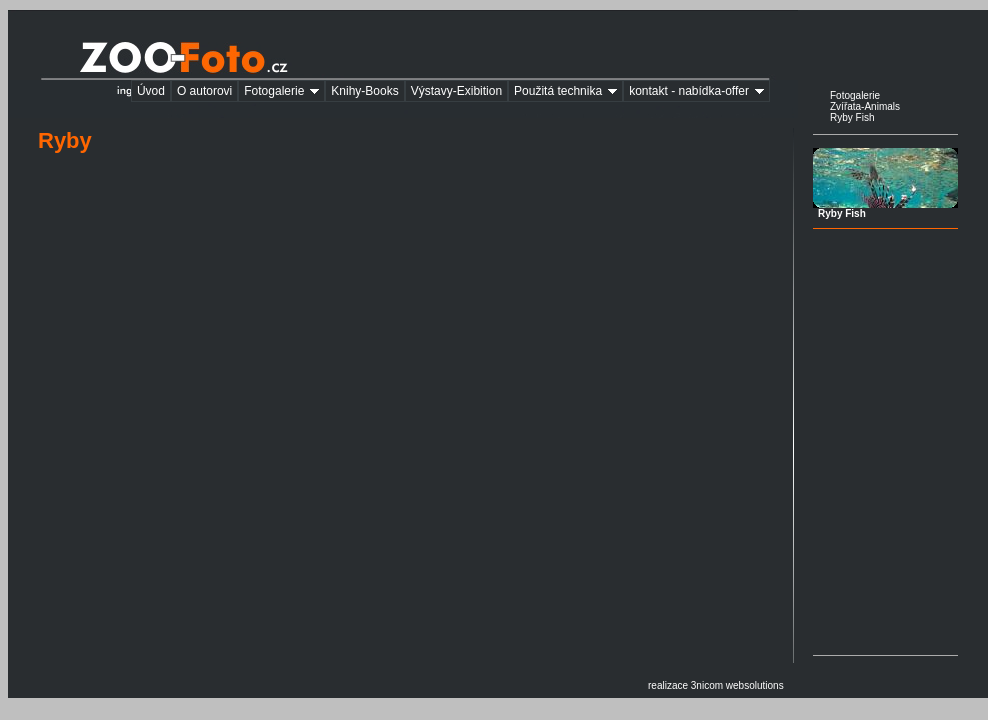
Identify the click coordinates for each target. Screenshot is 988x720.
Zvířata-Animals (865, 106)
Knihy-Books (364, 91)
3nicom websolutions (737, 685)
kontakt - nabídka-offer (699, 91)
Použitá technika (568, 91)
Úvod (151, 91)
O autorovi (204, 91)
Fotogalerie (284, 91)
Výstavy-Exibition (456, 91)
